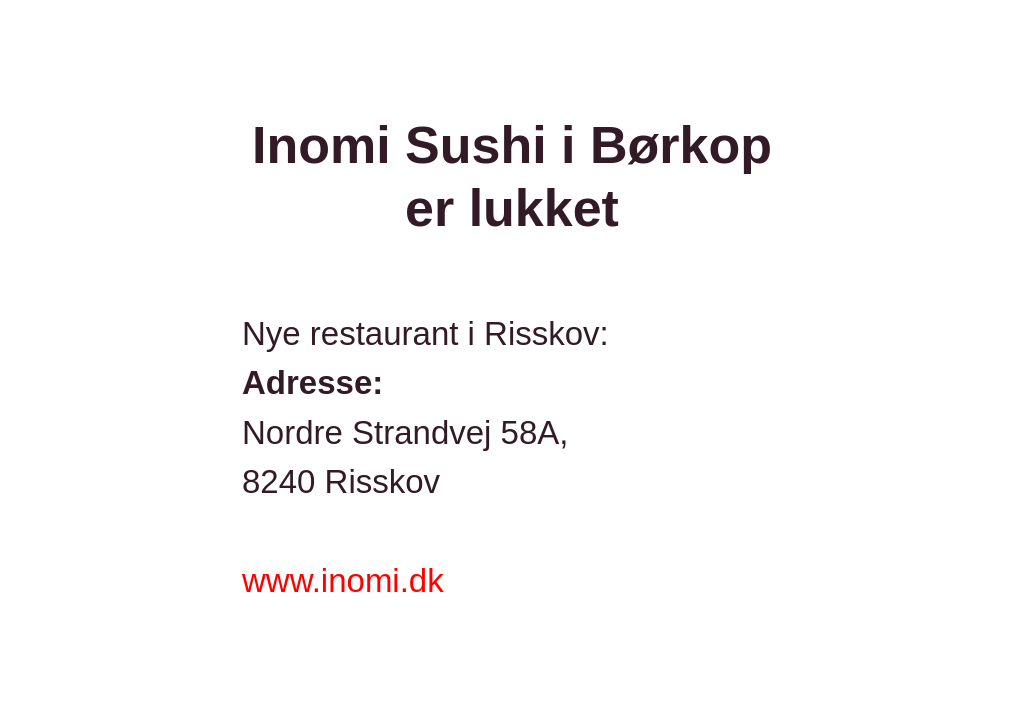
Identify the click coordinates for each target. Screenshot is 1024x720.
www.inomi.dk (343, 580)
